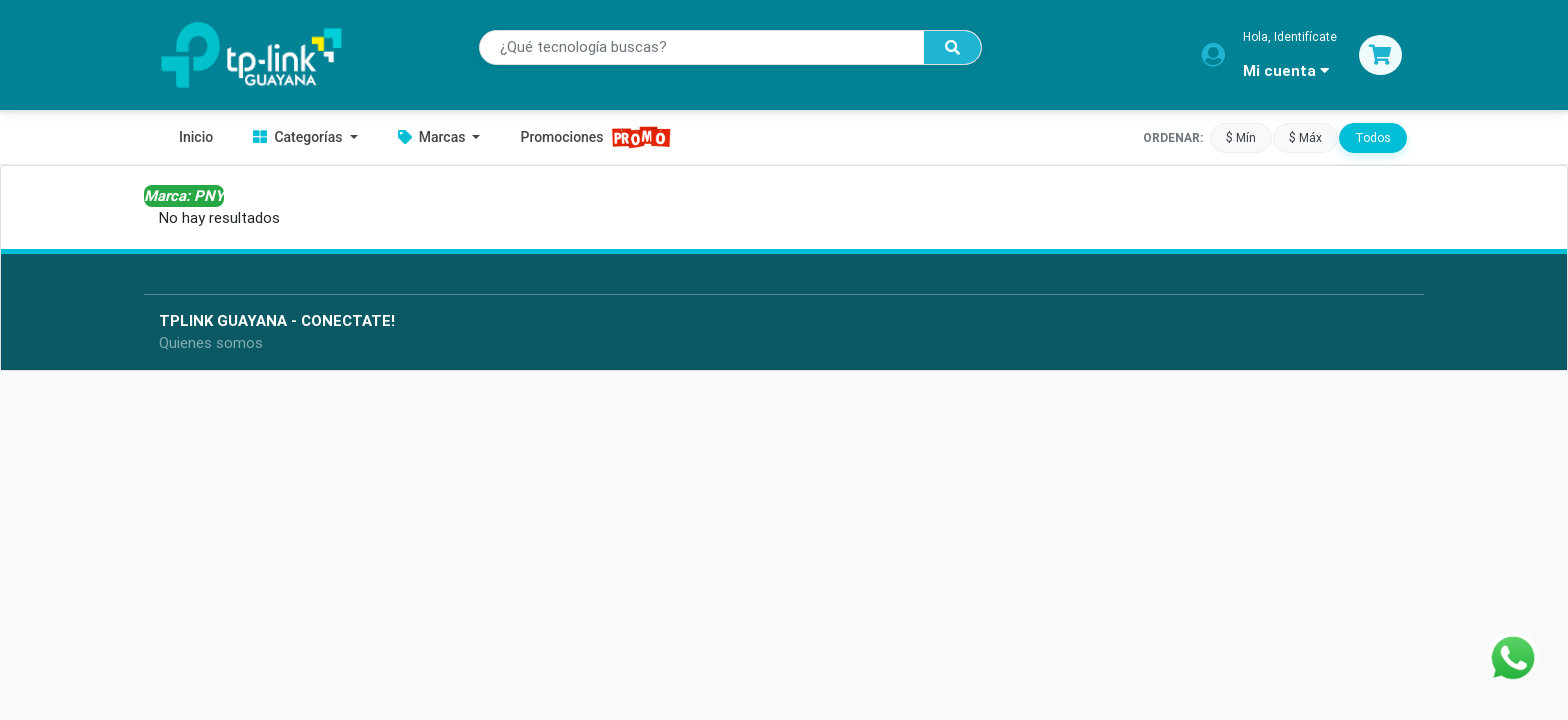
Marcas (433, 137)
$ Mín (1241, 137)
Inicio (196, 137)
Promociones (595, 137)
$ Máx (1305, 137)
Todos (1373, 137)
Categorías (299, 137)
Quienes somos (211, 342)
